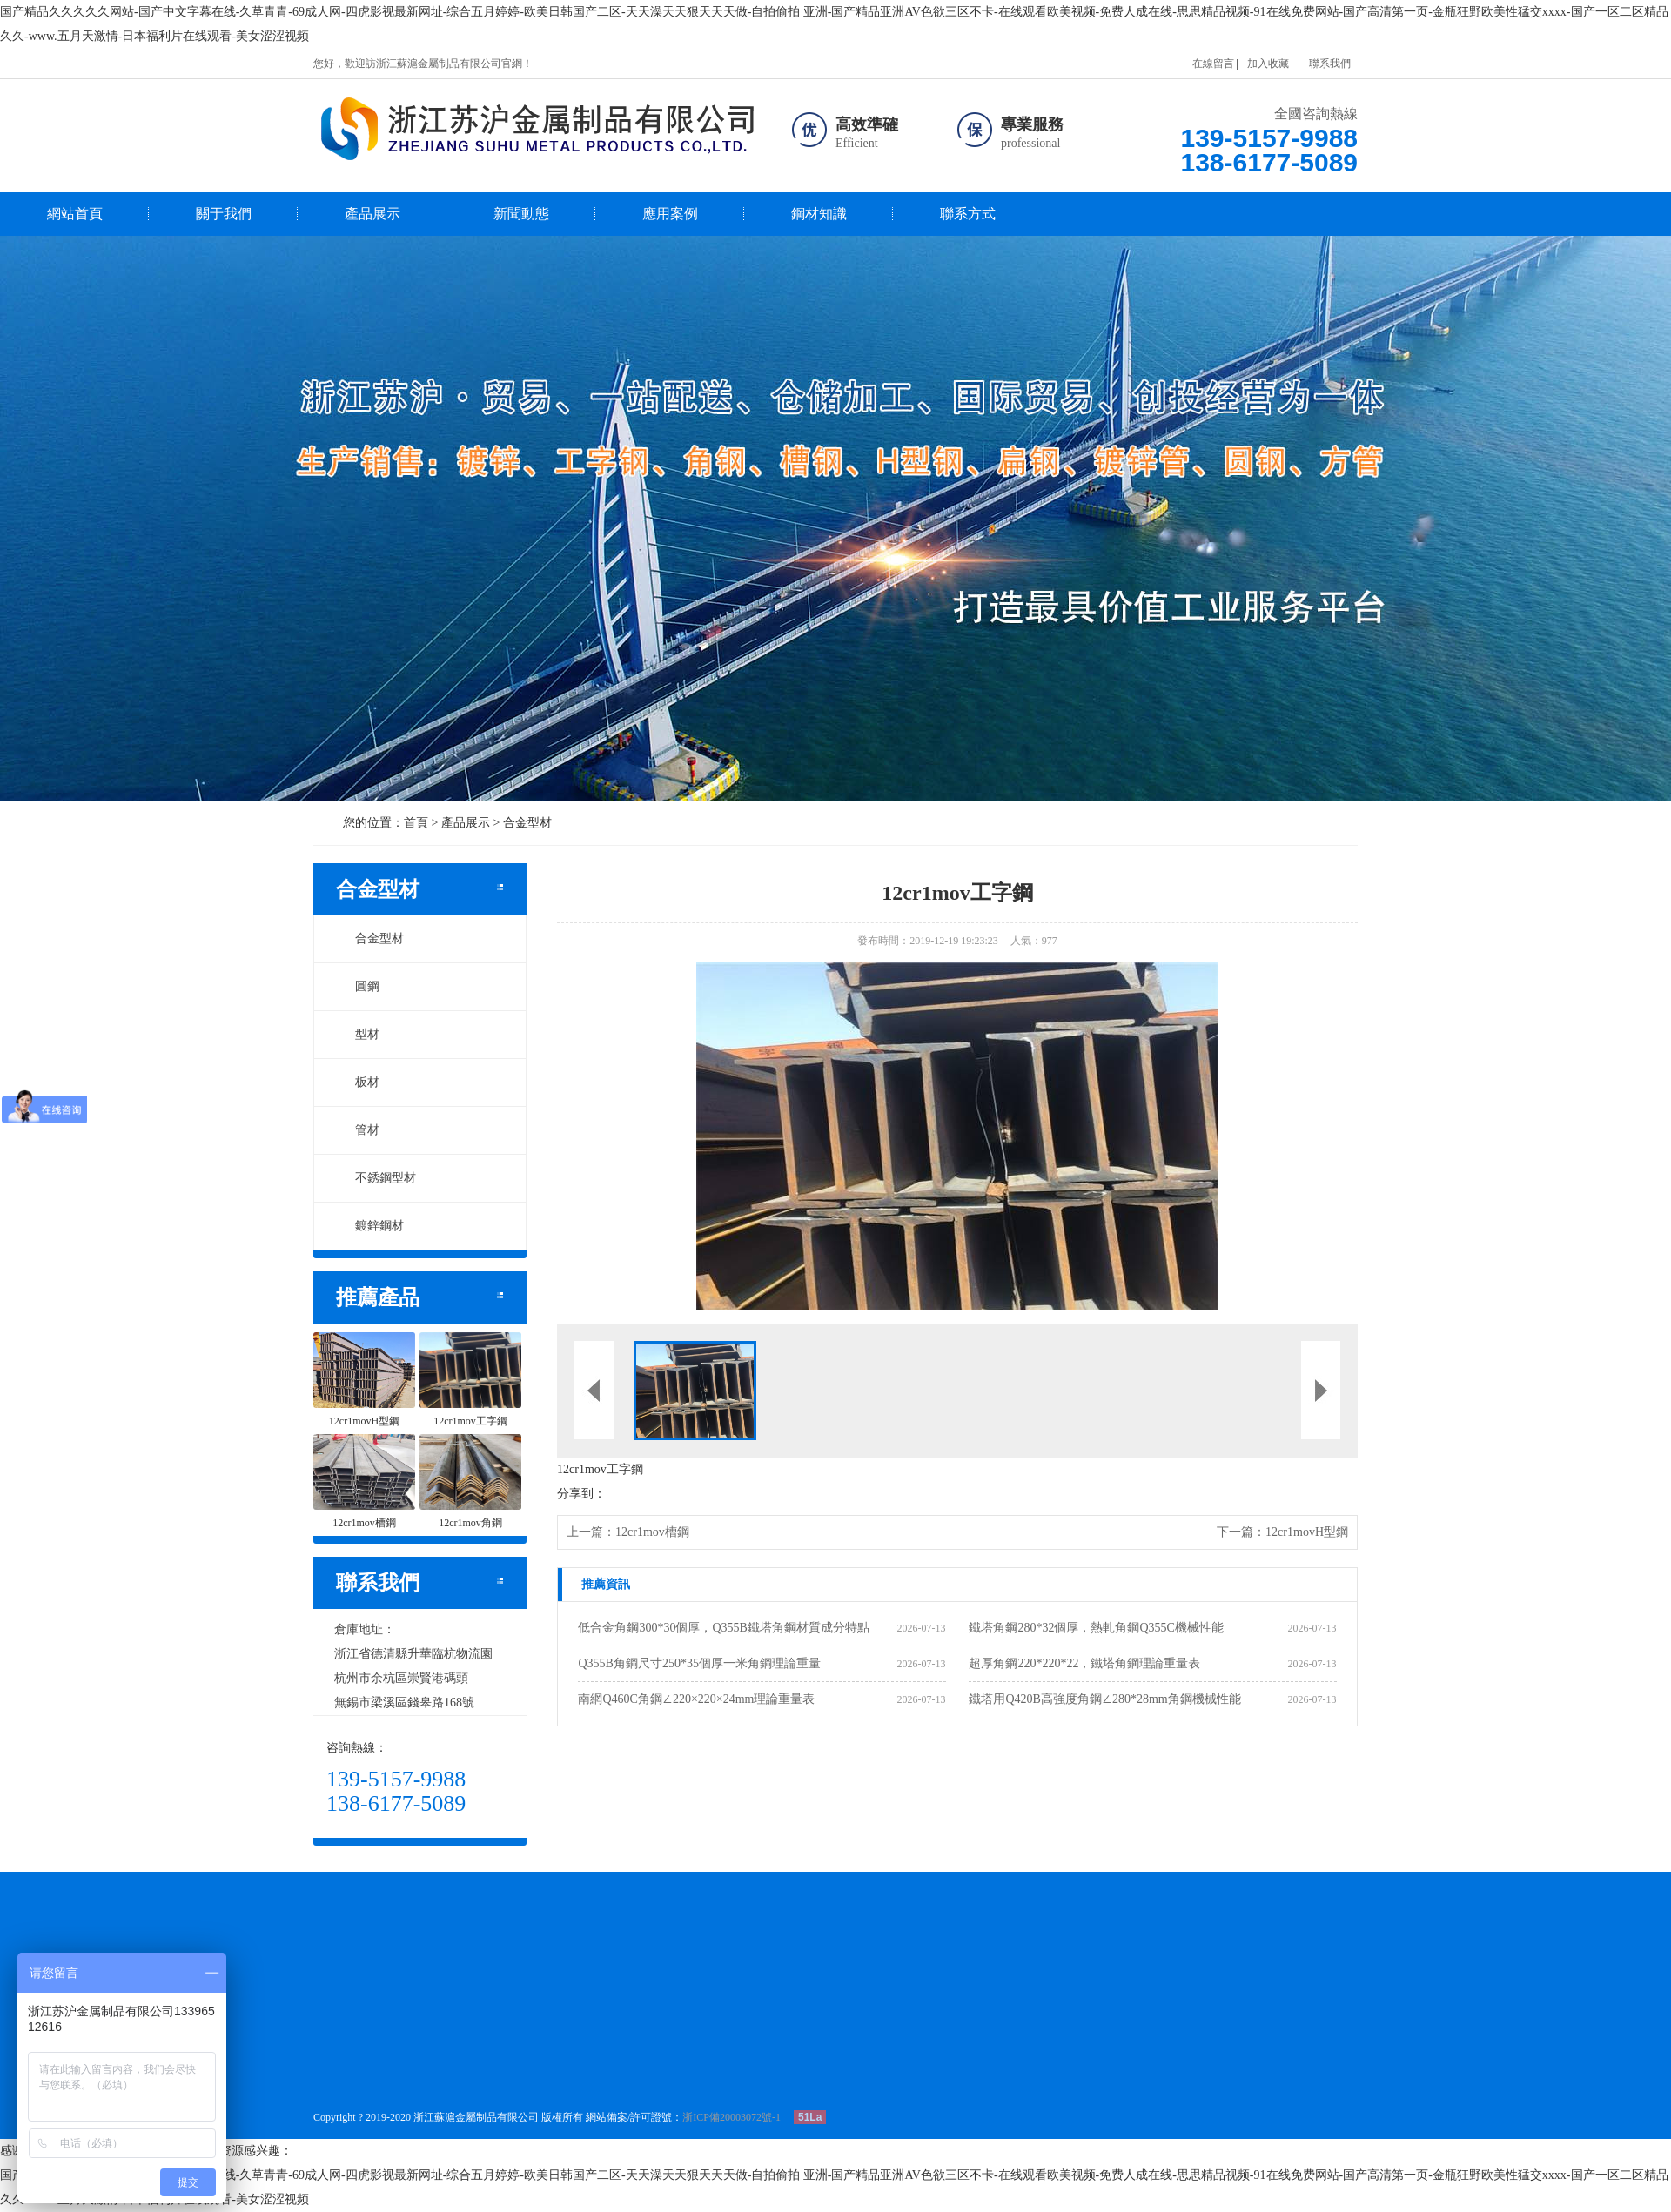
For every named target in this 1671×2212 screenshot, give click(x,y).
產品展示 (372, 213)
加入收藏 (1268, 63)
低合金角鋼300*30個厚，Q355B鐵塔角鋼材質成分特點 (723, 1627)
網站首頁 (75, 213)
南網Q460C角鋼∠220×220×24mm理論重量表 (696, 1699)
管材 (357, 1129)
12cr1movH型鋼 (1306, 1531)
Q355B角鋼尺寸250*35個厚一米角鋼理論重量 (699, 1663)
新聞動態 (521, 213)
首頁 (416, 822)
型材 (357, 1034)
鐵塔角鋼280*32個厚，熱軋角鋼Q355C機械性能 (1096, 1627)
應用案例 (670, 213)
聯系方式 (968, 213)
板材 (357, 1082)
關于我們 (224, 213)
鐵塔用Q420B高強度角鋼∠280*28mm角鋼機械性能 (1104, 1699)
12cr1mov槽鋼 (652, 1531)
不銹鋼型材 (376, 1177)
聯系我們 (1330, 63)
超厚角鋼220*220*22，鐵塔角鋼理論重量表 (1084, 1663)
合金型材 (527, 822)
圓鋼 (357, 986)
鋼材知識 (819, 213)
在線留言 (1213, 63)
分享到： (581, 1493)
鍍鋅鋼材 (370, 1225)
